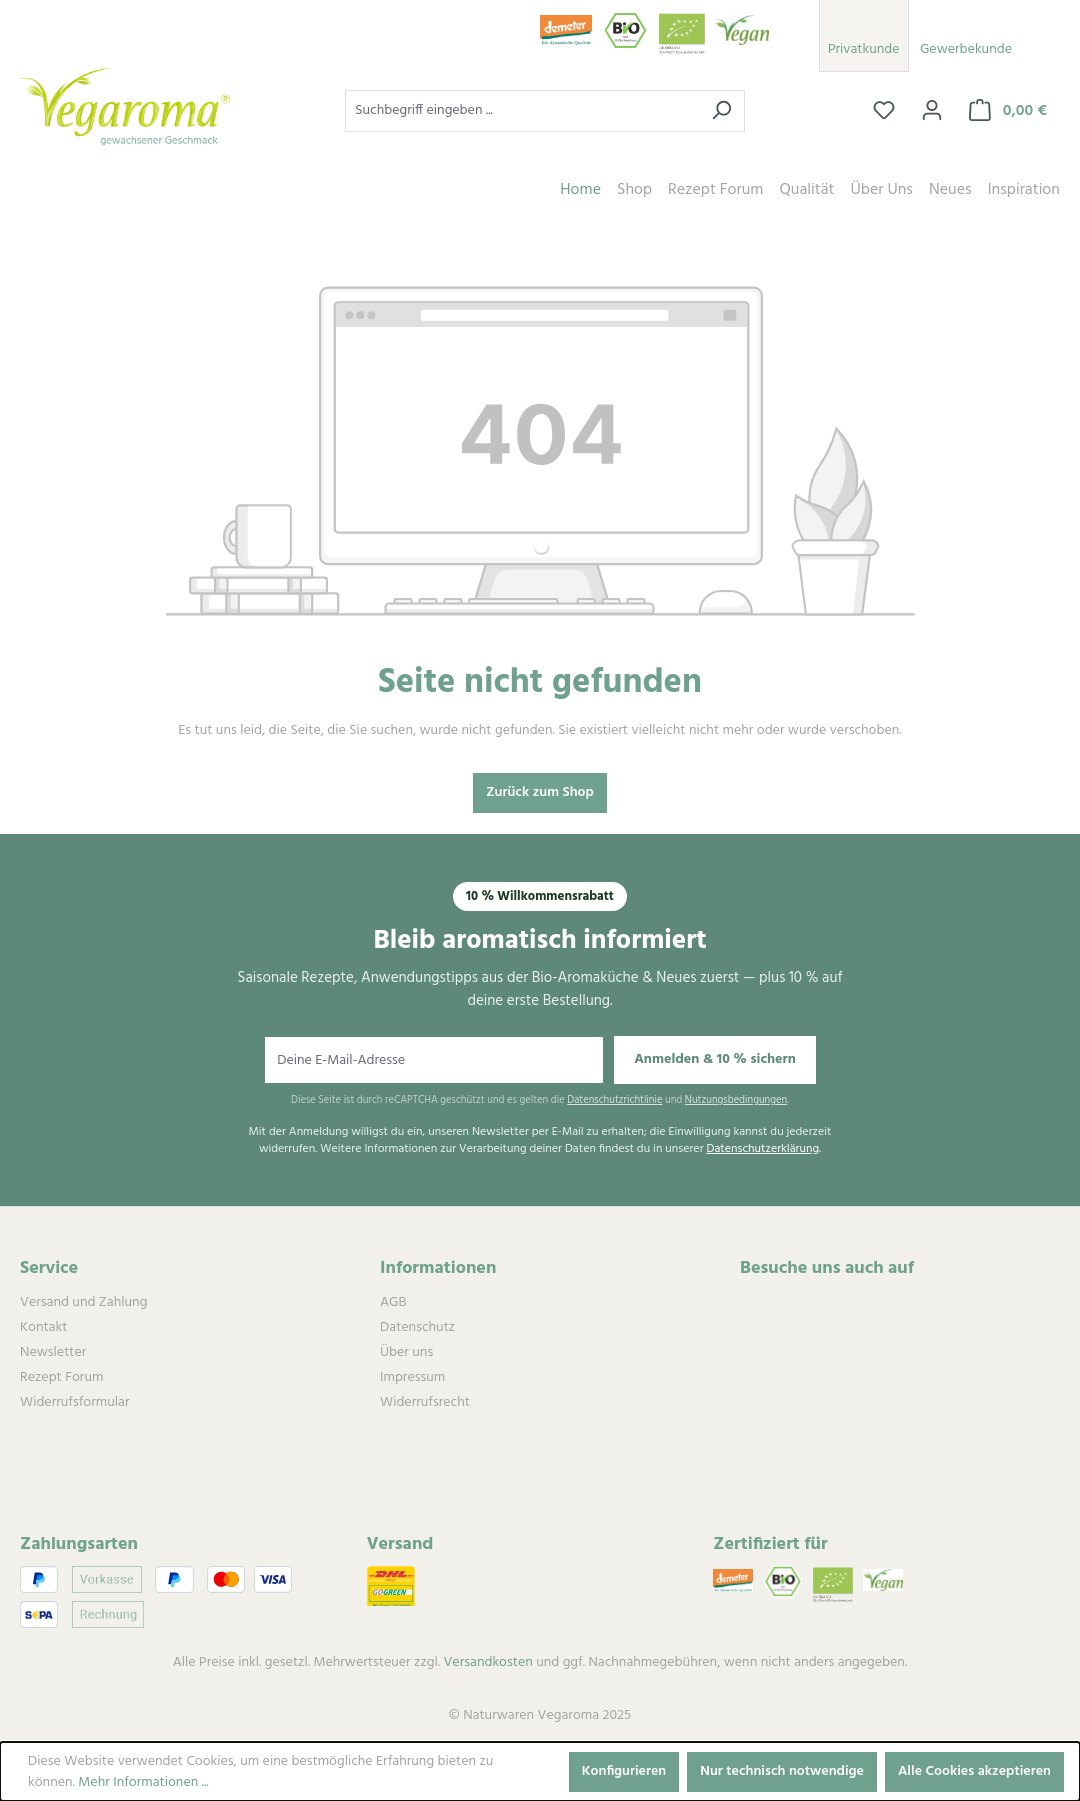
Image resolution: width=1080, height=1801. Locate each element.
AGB (393, 1302)
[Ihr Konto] (932, 111)
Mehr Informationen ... (143, 1782)
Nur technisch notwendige (782, 1771)
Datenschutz (417, 1327)
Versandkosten (487, 1662)
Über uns (406, 1352)
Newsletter (53, 1352)
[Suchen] (721, 111)
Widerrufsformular (74, 1402)
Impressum (412, 1377)
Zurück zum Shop (540, 792)
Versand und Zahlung (83, 1302)
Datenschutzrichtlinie (614, 1100)
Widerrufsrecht (425, 1402)
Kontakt (43, 1327)
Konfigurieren (624, 1771)
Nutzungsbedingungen (736, 1100)
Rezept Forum (61, 1377)
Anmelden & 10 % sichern (715, 1059)
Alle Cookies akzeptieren (974, 1771)
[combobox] (522, 111)
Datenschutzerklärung (762, 1149)
